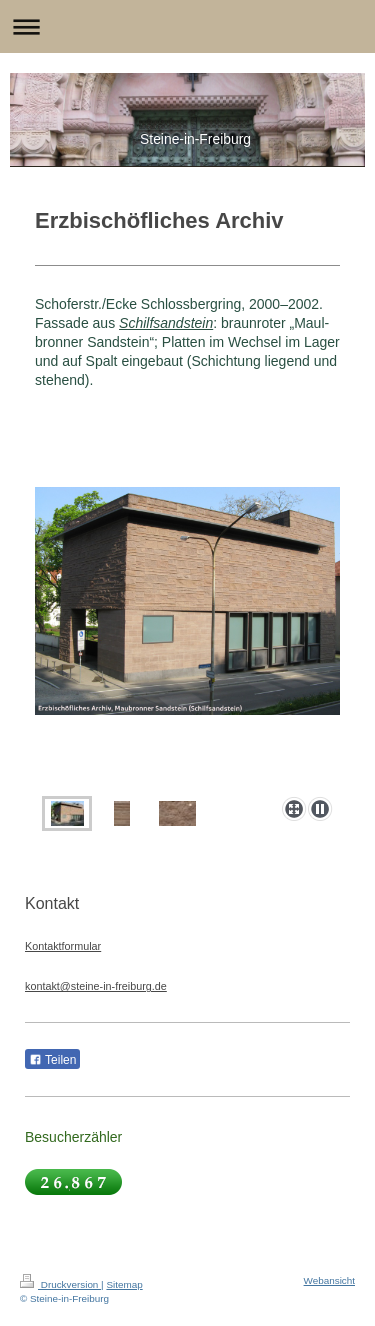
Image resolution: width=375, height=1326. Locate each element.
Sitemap (124, 1284)
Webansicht (329, 1280)
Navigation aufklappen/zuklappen (187, 26)
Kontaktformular (63, 946)
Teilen (52, 1060)
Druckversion (60, 1284)
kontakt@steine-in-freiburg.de (96, 986)
